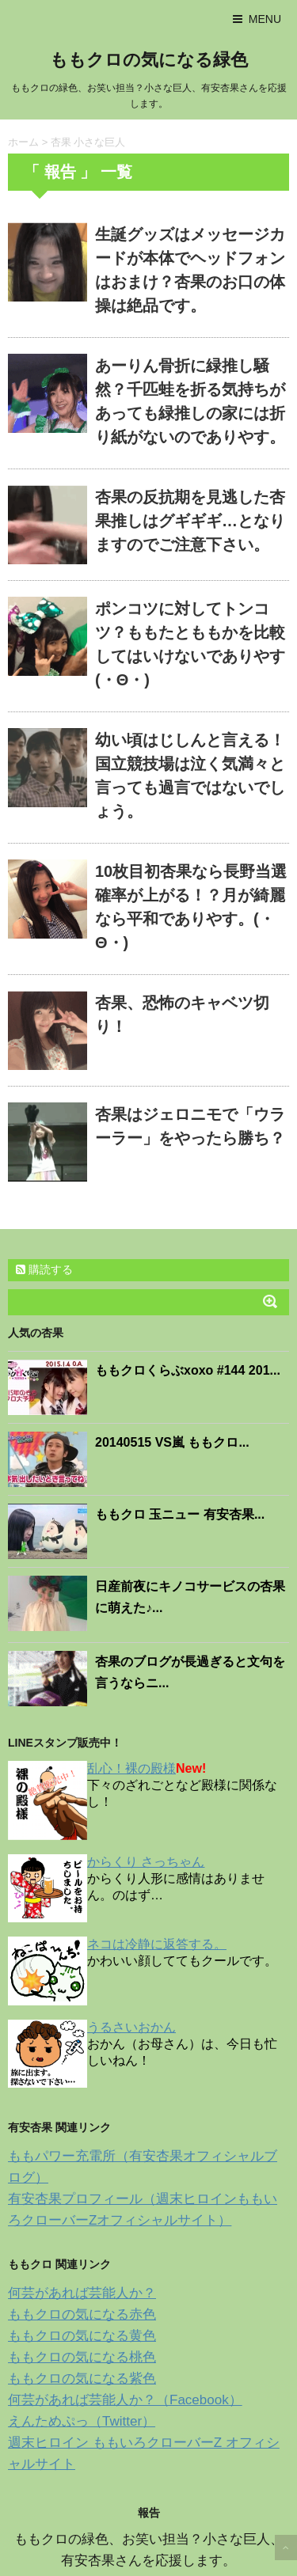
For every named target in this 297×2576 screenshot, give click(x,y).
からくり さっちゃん (145, 1861)
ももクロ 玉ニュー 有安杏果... (180, 1514)
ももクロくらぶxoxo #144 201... (187, 1370)
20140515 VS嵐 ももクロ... (172, 1442)
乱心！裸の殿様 (131, 1768)
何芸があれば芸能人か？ (82, 2293)
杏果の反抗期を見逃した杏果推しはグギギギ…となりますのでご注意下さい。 (190, 520)
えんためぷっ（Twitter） (81, 2421)
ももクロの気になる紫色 (82, 2378)
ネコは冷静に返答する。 (157, 1944)
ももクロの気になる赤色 (82, 2314)
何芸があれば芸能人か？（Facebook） (125, 2399)
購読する (44, 1269)
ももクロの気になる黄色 (82, 2335)
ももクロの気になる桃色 (82, 2357)
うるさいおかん (131, 2027)
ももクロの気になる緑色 (149, 60)
